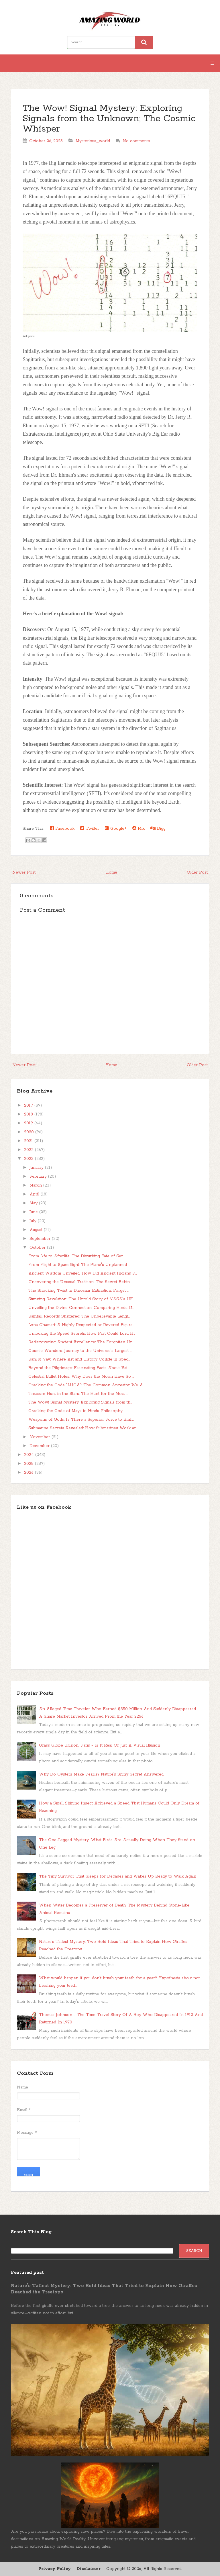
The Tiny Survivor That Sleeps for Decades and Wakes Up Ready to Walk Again (117, 1876)
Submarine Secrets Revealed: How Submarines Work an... (83, 1428)
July (34, 1221)
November (41, 1437)
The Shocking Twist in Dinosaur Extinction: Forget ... (78, 1290)
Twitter (89, 828)
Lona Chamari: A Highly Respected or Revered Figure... (81, 1325)
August (37, 1229)
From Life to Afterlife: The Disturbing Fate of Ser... (76, 1256)
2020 (29, 1132)
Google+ (116, 828)
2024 (29, 1454)
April (35, 1194)
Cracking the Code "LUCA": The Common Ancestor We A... (86, 1385)
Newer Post (24, 872)
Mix (138, 828)
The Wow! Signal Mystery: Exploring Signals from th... (80, 1402)
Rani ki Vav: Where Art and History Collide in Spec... (79, 1359)
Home (111, 872)
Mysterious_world (93, 141)
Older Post (197, 872)
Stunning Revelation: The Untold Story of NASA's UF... (81, 1299)
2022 (29, 1149)
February (39, 1176)
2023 (29, 1158)
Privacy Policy (54, 2568)
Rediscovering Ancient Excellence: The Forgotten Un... (81, 1342)
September (41, 1238)
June (34, 1212)
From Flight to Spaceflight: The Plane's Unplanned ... (79, 1264)
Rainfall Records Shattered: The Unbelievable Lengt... (79, 1316)
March (36, 1185)
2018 (29, 1114)
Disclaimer (88, 2568)
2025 (29, 1463)
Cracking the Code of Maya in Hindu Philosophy (75, 1411)
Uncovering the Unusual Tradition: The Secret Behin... (79, 1282)
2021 (29, 1141)
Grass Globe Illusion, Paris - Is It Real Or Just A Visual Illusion (99, 1745)
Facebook (62, 828)
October (38, 1247)
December (40, 1445)
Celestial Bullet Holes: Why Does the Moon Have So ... (81, 1376)
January (37, 1167)
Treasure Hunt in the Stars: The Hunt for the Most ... (78, 1393)
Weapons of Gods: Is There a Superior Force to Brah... (81, 1419)
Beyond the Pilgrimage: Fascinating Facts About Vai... (78, 1368)
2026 (29, 1472)
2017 (29, 1105)
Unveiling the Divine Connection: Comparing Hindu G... (81, 1307)
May (34, 1203)
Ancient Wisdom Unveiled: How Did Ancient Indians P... (82, 1273)
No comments (136, 141)
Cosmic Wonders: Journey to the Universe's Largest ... (80, 1350)
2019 (29, 1123)
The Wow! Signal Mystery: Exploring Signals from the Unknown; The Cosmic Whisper (109, 119)
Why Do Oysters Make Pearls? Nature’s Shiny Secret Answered (101, 1774)
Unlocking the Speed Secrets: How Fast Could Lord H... (81, 1333)
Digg (158, 828)
